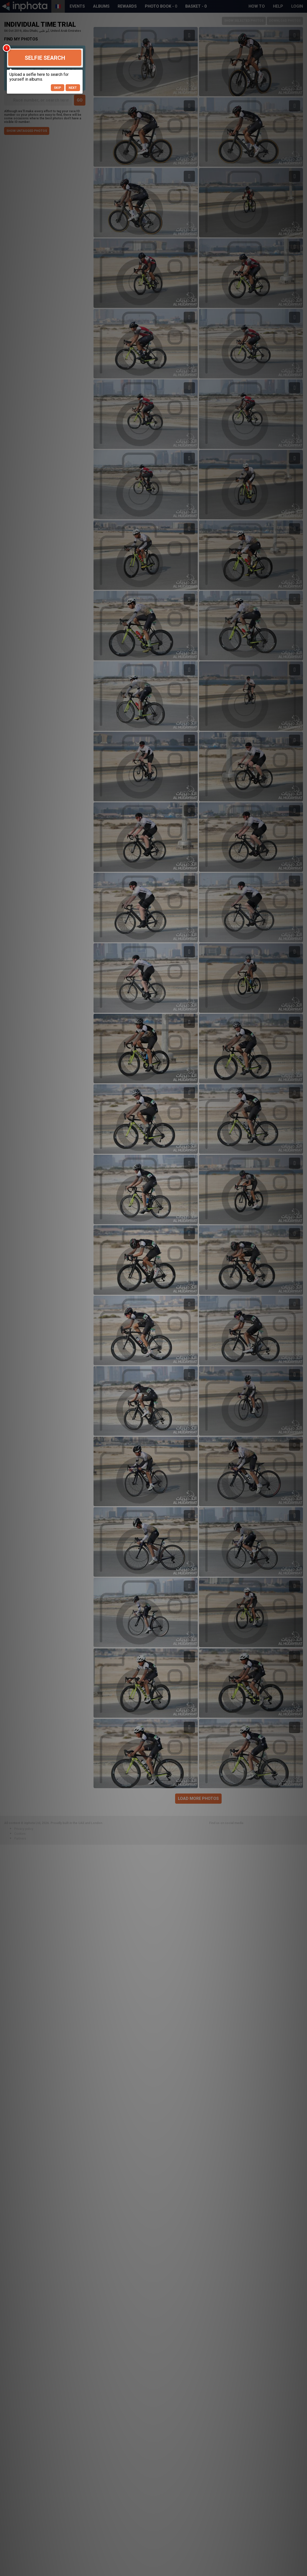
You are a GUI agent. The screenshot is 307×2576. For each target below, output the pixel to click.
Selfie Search (45, 58)
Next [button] (73, 88)
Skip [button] (57, 88)
